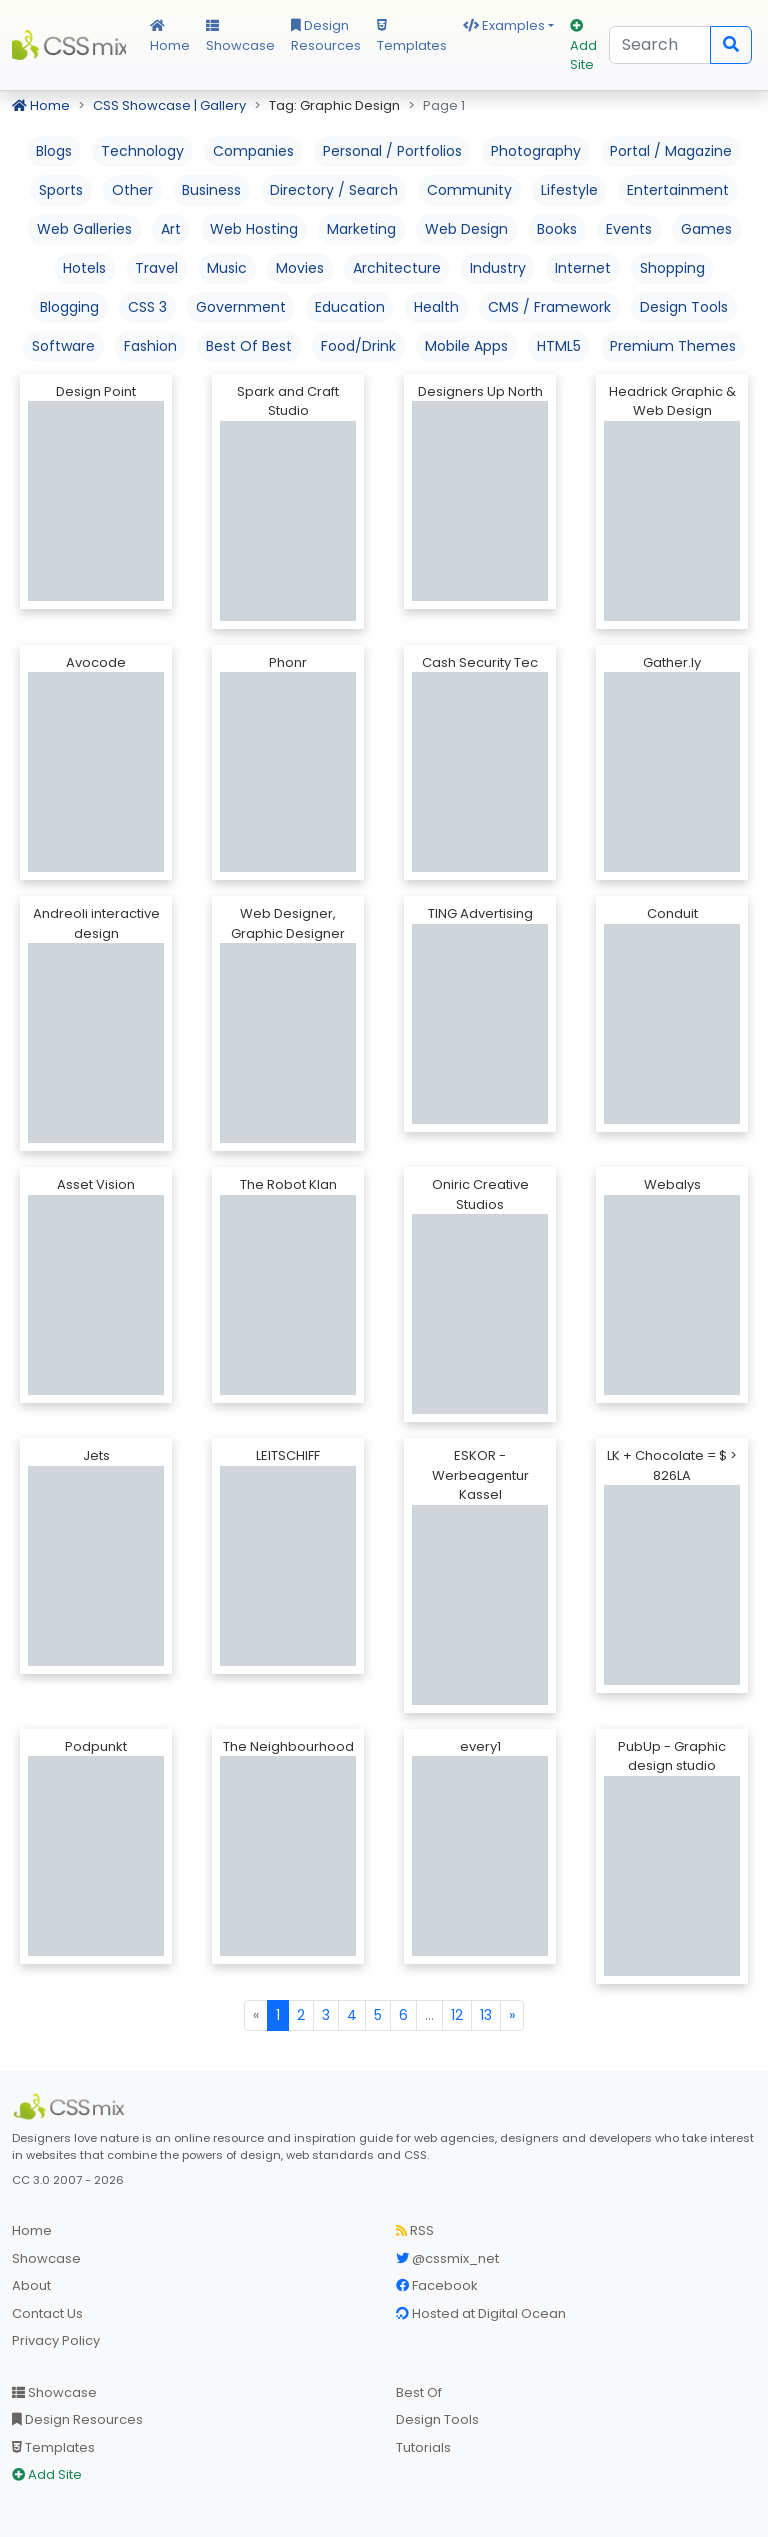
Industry (498, 268)
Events (629, 229)
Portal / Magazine (671, 151)
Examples (504, 25)
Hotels (84, 268)
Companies (253, 151)
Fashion (150, 346)
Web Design (466, 229)
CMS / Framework (549, 307)
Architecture (397, 268)
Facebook (437, 2285)
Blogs (54, 151)
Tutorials (423, 2447)
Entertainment (678, 190)
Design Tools (684, 307)
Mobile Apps (466, 346)
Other (132, 190)
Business (211, 190)
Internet (583, 268)
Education (350, 307)
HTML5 (559, 346)
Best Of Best (249, 346)
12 (457, 2015)
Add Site (583, 46)
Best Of (419, 2392)
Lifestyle (569, 190)
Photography (536, 151)
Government (241, 307)
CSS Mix (69, 45)
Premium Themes (673, 346)
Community (469, 190)
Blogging (69, 307)
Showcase (240, 37)
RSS (415, 2230)
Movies (300, 268)
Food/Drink (358, 346)
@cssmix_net (447, 2258)
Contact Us (47, 2313)
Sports (61, 190)
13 (486, 2015)
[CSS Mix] (72, 2107)
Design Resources (326, 35)
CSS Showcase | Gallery (169, 105)
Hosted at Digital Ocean (481, 2313)
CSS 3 (147, 307)
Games (706, 229)
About (31, 2285)
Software (63, 346)
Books (557, 229)
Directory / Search (334, 190)
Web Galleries (84, 229)
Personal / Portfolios (392, 151)
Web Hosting (254, 229)
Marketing (361, 229)
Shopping (672, 268)
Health (436, 307)
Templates (412, 37)
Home (170, 37)
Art (171, 229)
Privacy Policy (56, 2340)
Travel (156, 268)
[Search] (660, 45)
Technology (142, 151)
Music (227, 268)
